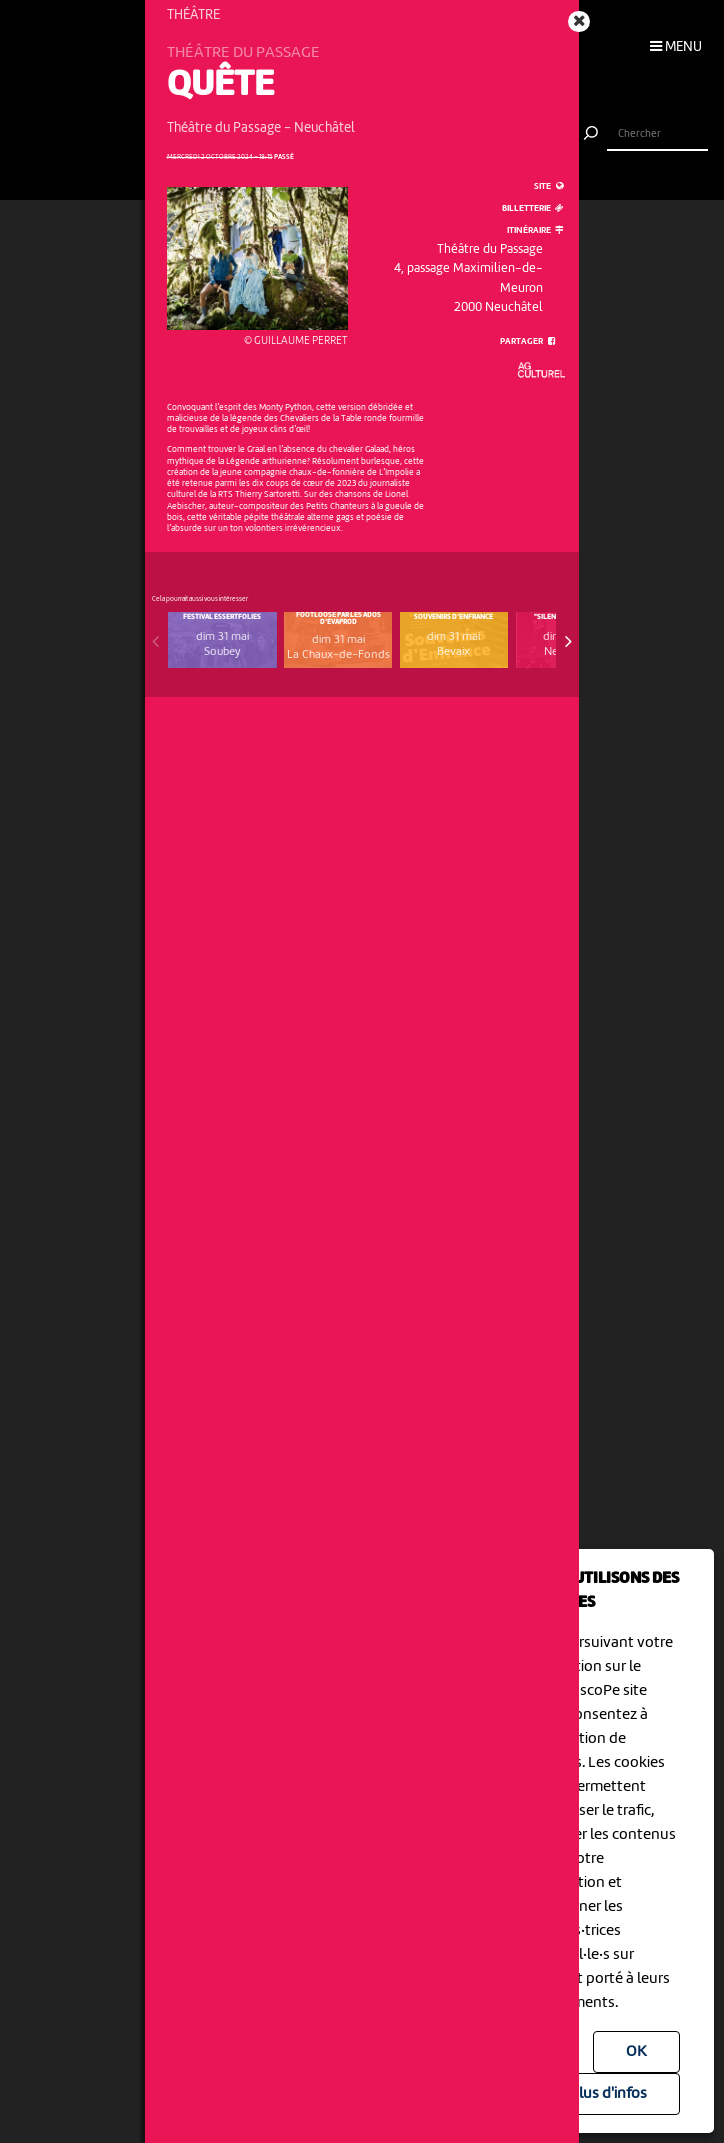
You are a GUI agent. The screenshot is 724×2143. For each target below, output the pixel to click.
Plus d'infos (608, 2094)
